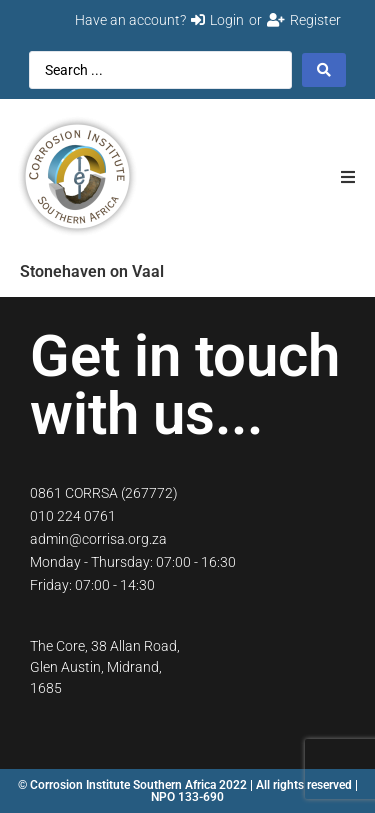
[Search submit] (324, 70)
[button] (347, 176)
